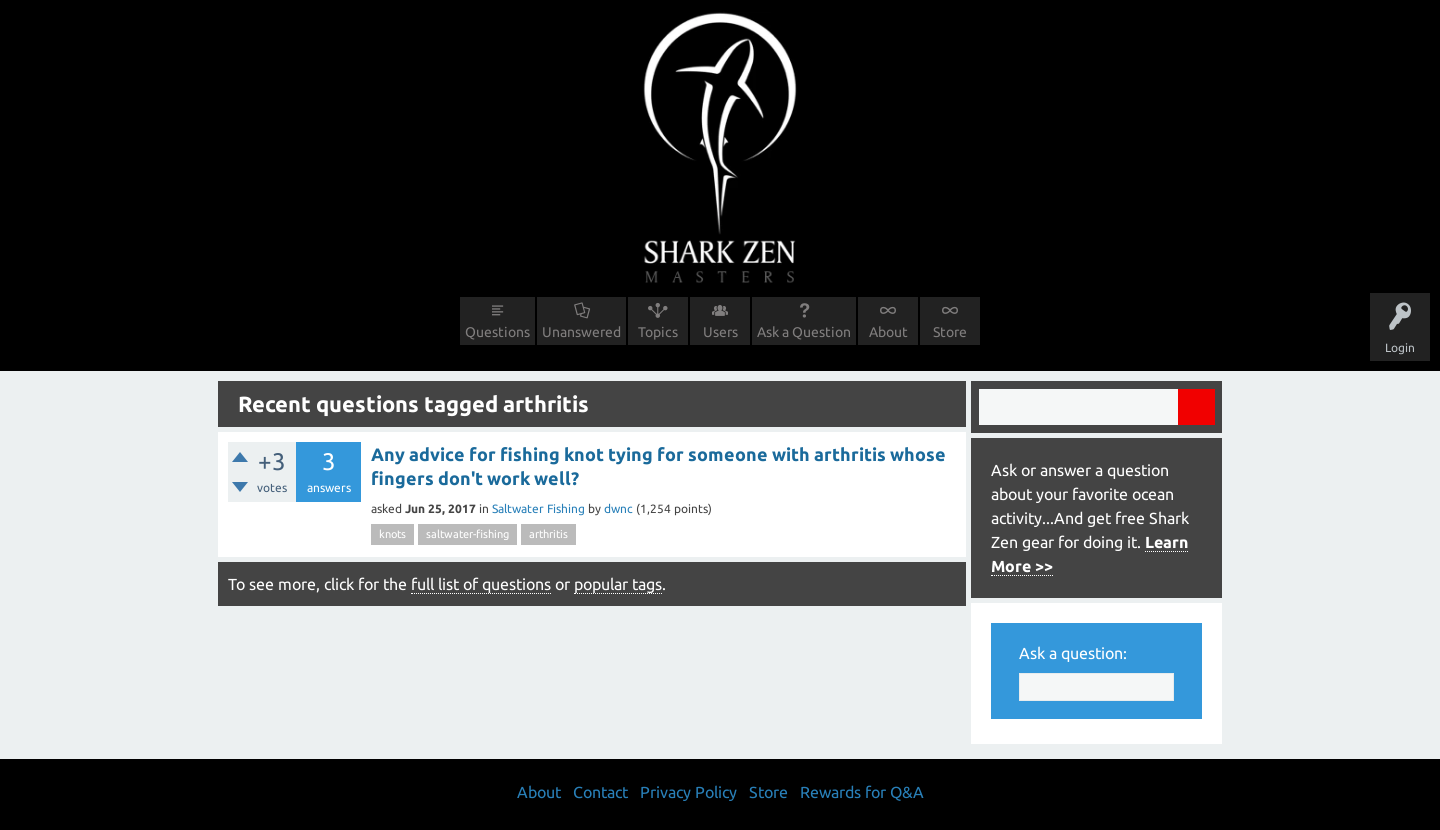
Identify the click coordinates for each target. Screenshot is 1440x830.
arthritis (548, 534)
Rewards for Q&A (862, 792)
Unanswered (581, 332)
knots (392, 534)
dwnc (618, 508)
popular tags (618, 584)
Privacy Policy (688, 792)
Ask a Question (804, 332)
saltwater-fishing (467, 534)
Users (720, 332)
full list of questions (481, 584)
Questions (497, 332)
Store (950, 332)
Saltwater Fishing (538, 508)
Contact (600, 792)
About (888, 332)
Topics (658, 332)
